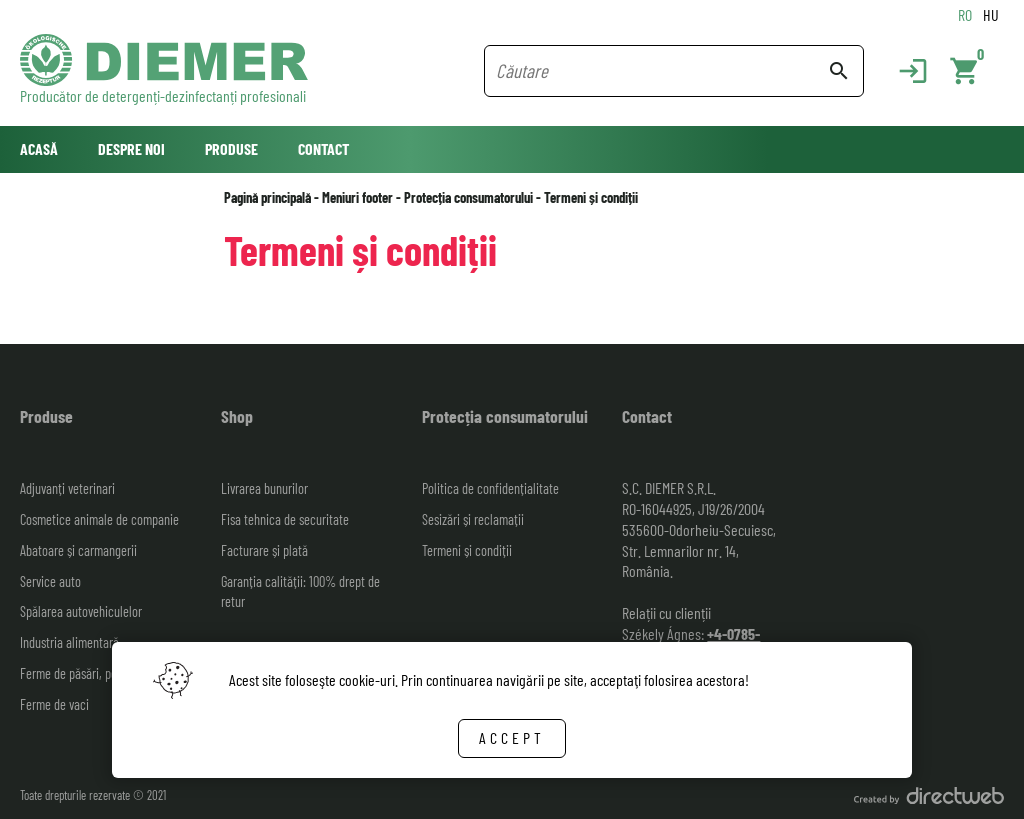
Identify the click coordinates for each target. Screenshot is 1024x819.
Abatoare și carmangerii (78, 550)
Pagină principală (267, 197)
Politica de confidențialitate (490, 488)
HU (991, 14)
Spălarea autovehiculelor (81, 611)
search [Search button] (839, 71)
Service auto (50, 581)
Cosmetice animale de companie (99, 519)
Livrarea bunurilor (264, 488)
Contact (323, 148)
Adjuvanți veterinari (67, 488)
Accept (512, 737)
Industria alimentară (69, 642)
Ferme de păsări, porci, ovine (91, 673)
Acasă (39, 148)
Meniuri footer (357, 197)
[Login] (903, 71)
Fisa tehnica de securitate (285, 519)
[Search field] (661, 71)
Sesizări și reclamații (473, 519)
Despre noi (131, 148)
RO (965, 14)
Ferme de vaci (54, 704)
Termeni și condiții (591, 197)
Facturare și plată (264, 550)
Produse (231, 148)
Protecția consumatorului (468, 197)
